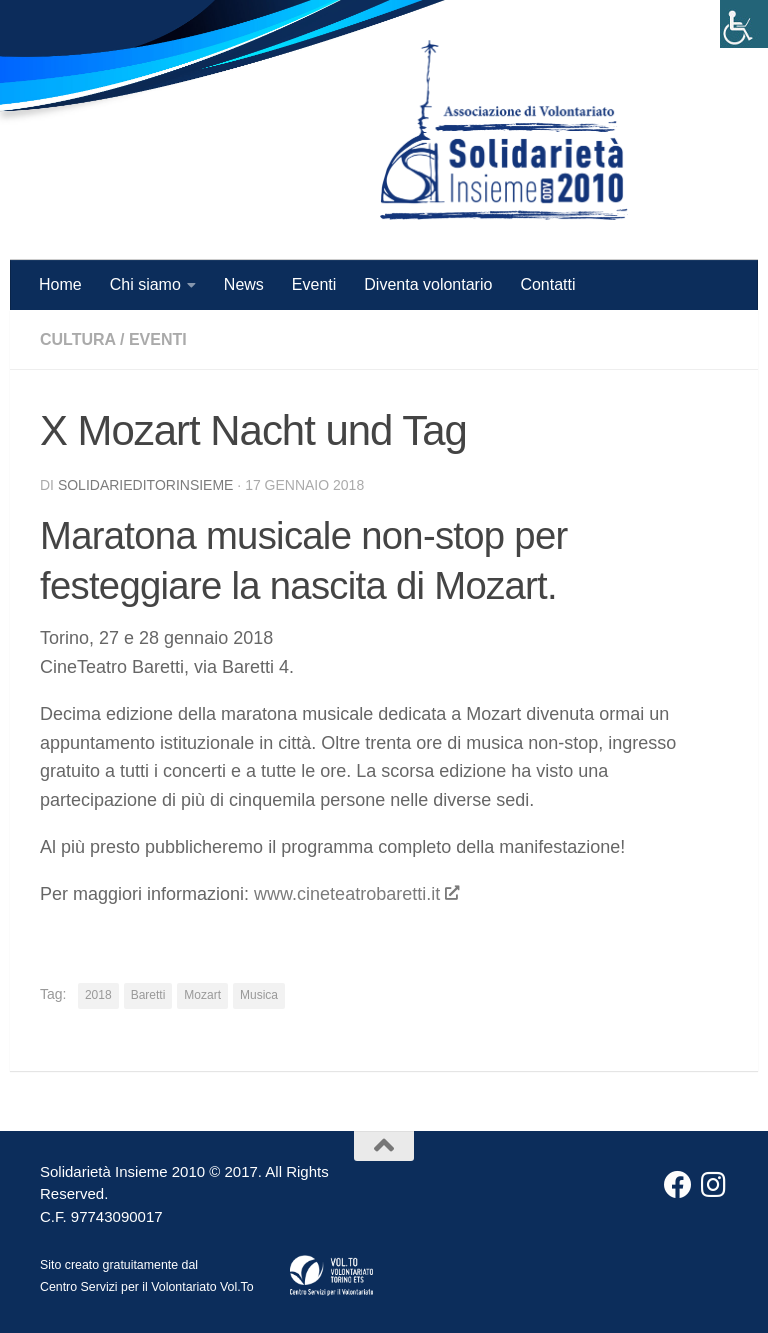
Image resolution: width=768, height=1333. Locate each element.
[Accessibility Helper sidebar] (744, 24)
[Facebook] (678, 1185)
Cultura (78, 339)
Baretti (148, 995)
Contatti (547, 284)
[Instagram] (714, 1185)
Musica (259, 995)
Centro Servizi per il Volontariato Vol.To (147, 1287)
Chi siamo (145, 284)
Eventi (314, 284)
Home (60, 284)
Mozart (202, 995)
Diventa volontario (428, 284)
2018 (98, 995)
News (244, 284)
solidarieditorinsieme (146, 485)
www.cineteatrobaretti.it (355, 894)
